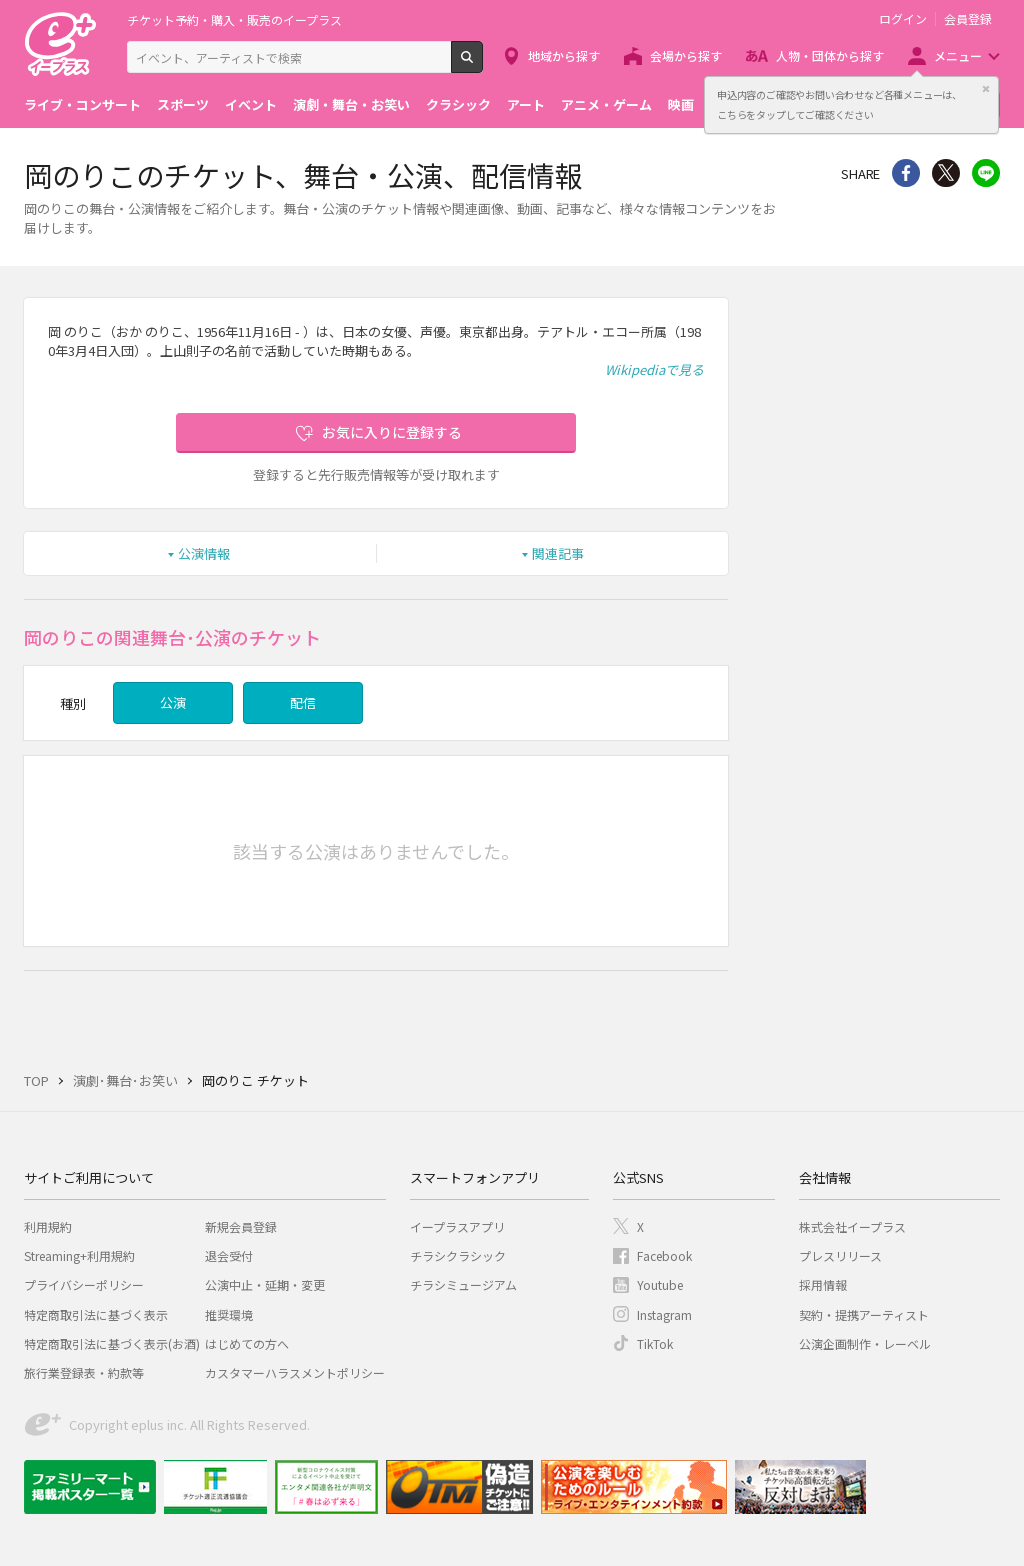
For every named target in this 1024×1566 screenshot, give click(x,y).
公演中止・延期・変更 (265, 1284)
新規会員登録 (241, 1226)
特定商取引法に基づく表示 (96, 1314)
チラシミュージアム (463, 1284)
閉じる (986, 89)
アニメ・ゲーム (606, 104)
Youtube (660, 1284)
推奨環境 (229, 1314)
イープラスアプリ (457, 1226)
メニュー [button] (958, 55)
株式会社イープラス (852, 1226)
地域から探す (564, 55)
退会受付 (229, 1255)
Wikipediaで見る (654, 369)
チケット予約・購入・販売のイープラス (234, 19)
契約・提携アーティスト (864, 1314)
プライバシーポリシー (84, 1284)
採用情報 (823, 1284)
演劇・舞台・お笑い (351, 104)
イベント (251, 104)
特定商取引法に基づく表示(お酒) (112, 1343)
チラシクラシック (458, 1255)
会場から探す (686, 55)
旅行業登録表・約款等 (84, 1372)
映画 (681, 104)
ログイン (903, 19)
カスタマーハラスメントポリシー (295, 1372)
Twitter (946, 173)
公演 (173, 702)
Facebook (664, 1255)
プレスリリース (840, 1255)
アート (526, 104)
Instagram (664, 1314)
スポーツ (183, 104)
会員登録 (968, 19)
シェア (906, 173)
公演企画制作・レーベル (865, 1343)
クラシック (458, 104)
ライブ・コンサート (82, 104)
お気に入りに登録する (392, 432)
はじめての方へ (247, 1343)
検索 (482, 65)
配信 (303, 702)
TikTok (655, 1343)
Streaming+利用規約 (79, 1255)
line (986, 173)
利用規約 (48, 1226)
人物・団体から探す (830, 55)
